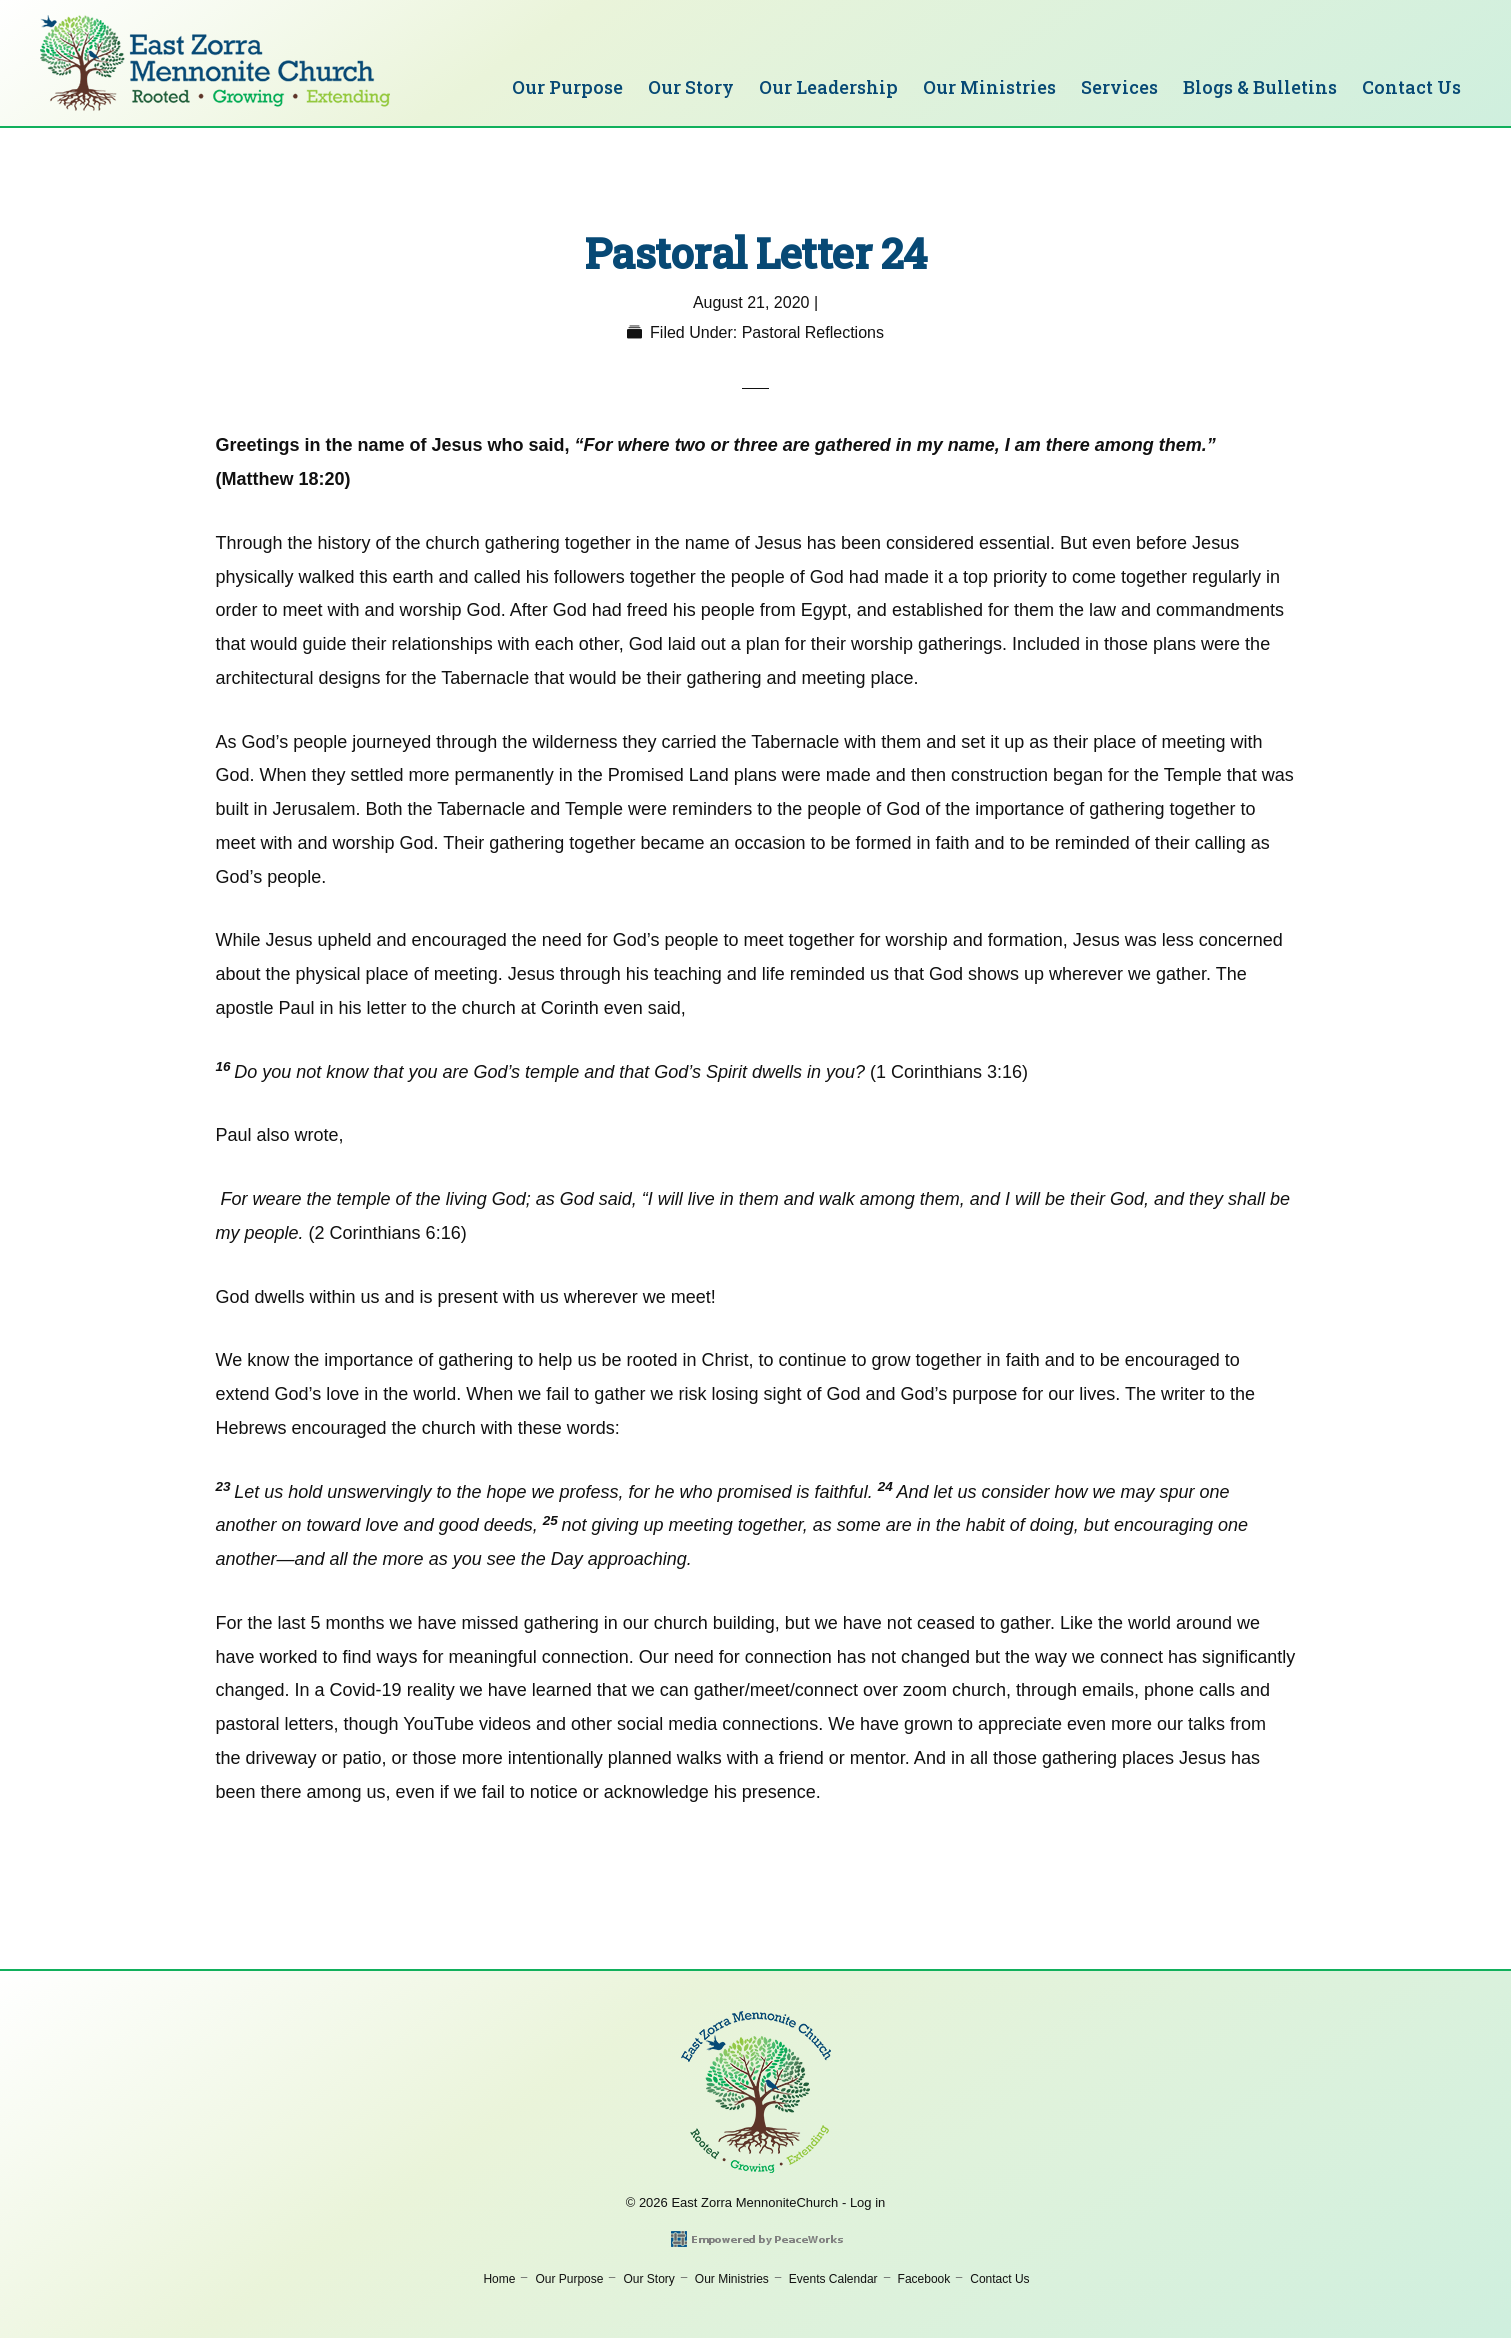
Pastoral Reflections (813, 332)
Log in (867, 2202)
